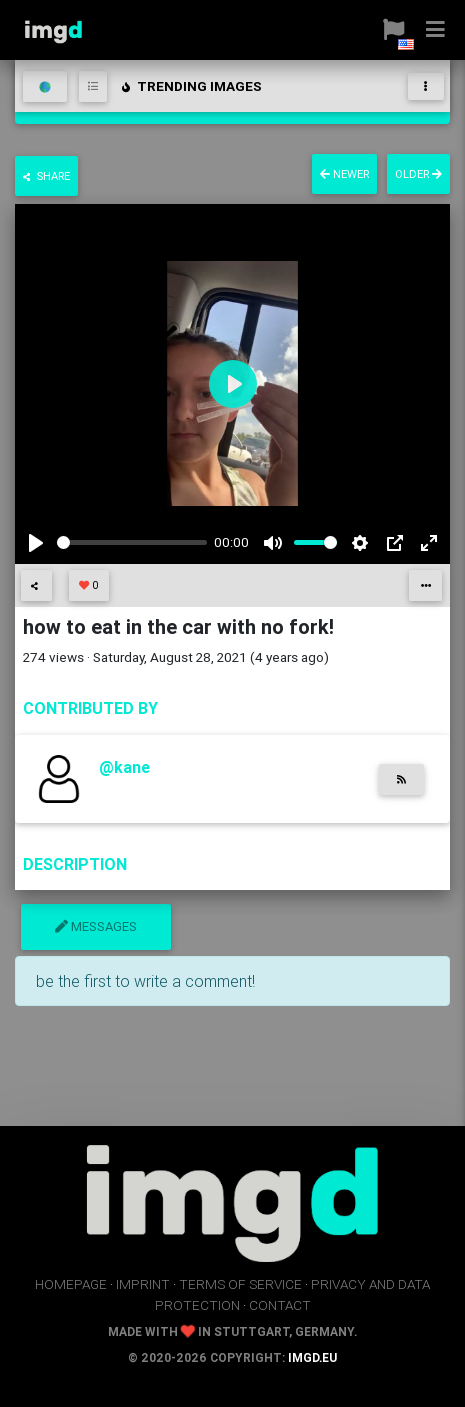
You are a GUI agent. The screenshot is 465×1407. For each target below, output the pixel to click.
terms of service (240, 1284)
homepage (71, 1284)
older (418, 174)
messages (96, 926)
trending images (190, 86)
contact (280, 1305)
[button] (393, 30)
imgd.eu (312, 1357)
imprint (143, 1284)
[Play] (36, 543)
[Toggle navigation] (426, 86)
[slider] (132, 542)
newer (344, 174)
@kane (124, 767)
